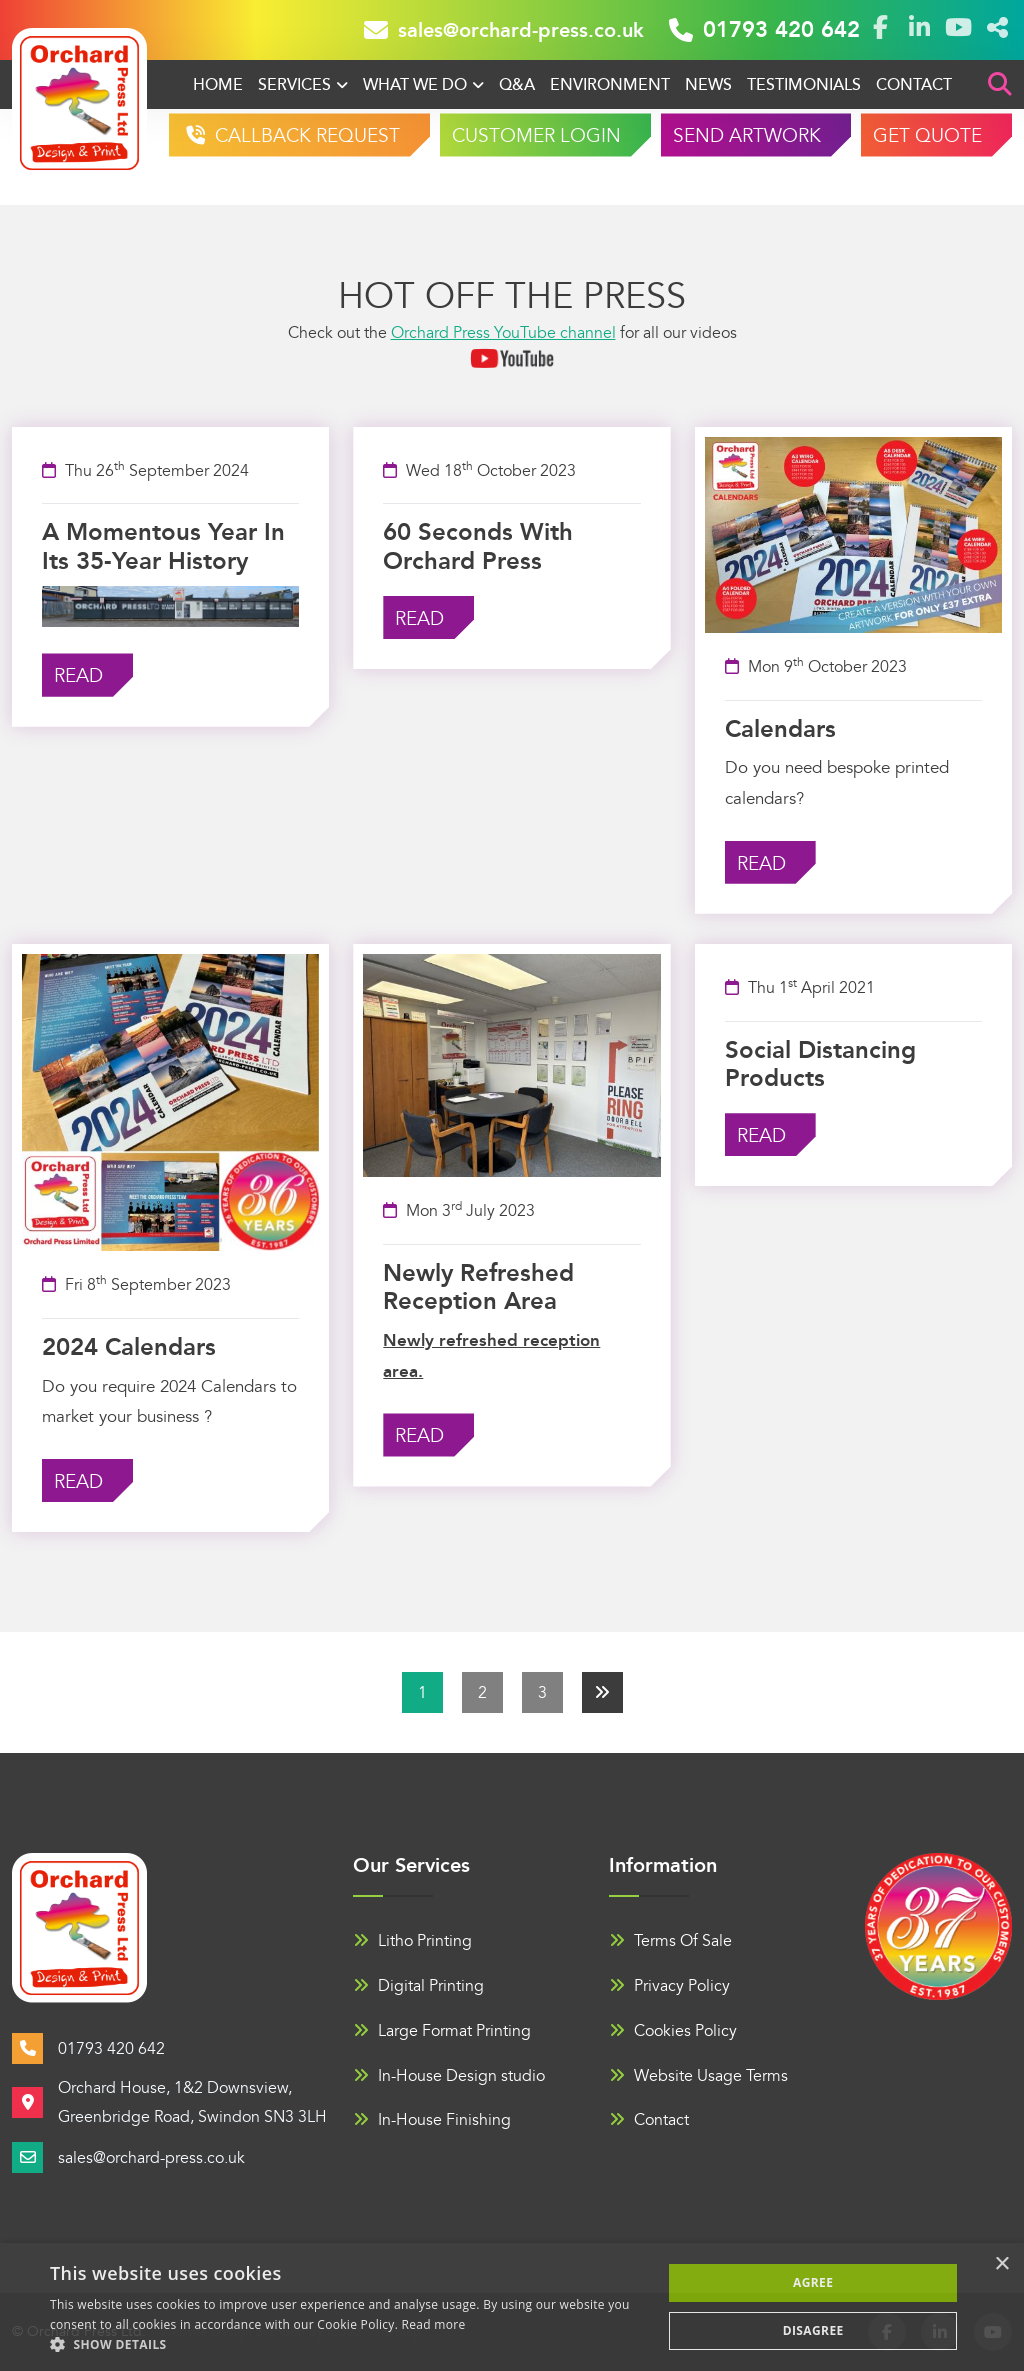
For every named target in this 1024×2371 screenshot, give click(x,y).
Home (218, 85)
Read (78, 676)
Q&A (517, 85)
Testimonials (804, 85)
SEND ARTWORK (747, 136)
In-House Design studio (449, 2076)
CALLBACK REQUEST (305, 136)
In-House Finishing (432, 2120)
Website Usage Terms (698, 2076)
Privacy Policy (669, 1986)
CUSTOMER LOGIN (536, 136)
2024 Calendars (129, 1347)
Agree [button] (813, 2282)
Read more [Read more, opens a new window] (434, 2324)
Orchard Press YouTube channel (503, 333)
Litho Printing (412, 1941)
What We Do (415, 85)
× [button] (1001, 2264)
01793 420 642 (764, 29)
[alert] (512, 2307)
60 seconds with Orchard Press (478, 546)
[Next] (602, 1692)
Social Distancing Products (820, 1064)
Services (294, 85)
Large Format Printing (442, 2031)
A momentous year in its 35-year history (163, 546)
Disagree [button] (813, 2330)
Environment (610, 85)
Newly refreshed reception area (478, 1287)
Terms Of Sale (670, 1941)
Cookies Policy (673, 2031)
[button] (347, 2345)
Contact (914, 85)
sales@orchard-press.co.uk (504, 30)
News (708, 85)
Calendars (780, 729)
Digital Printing (418, 1986)
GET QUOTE (927, 136)
